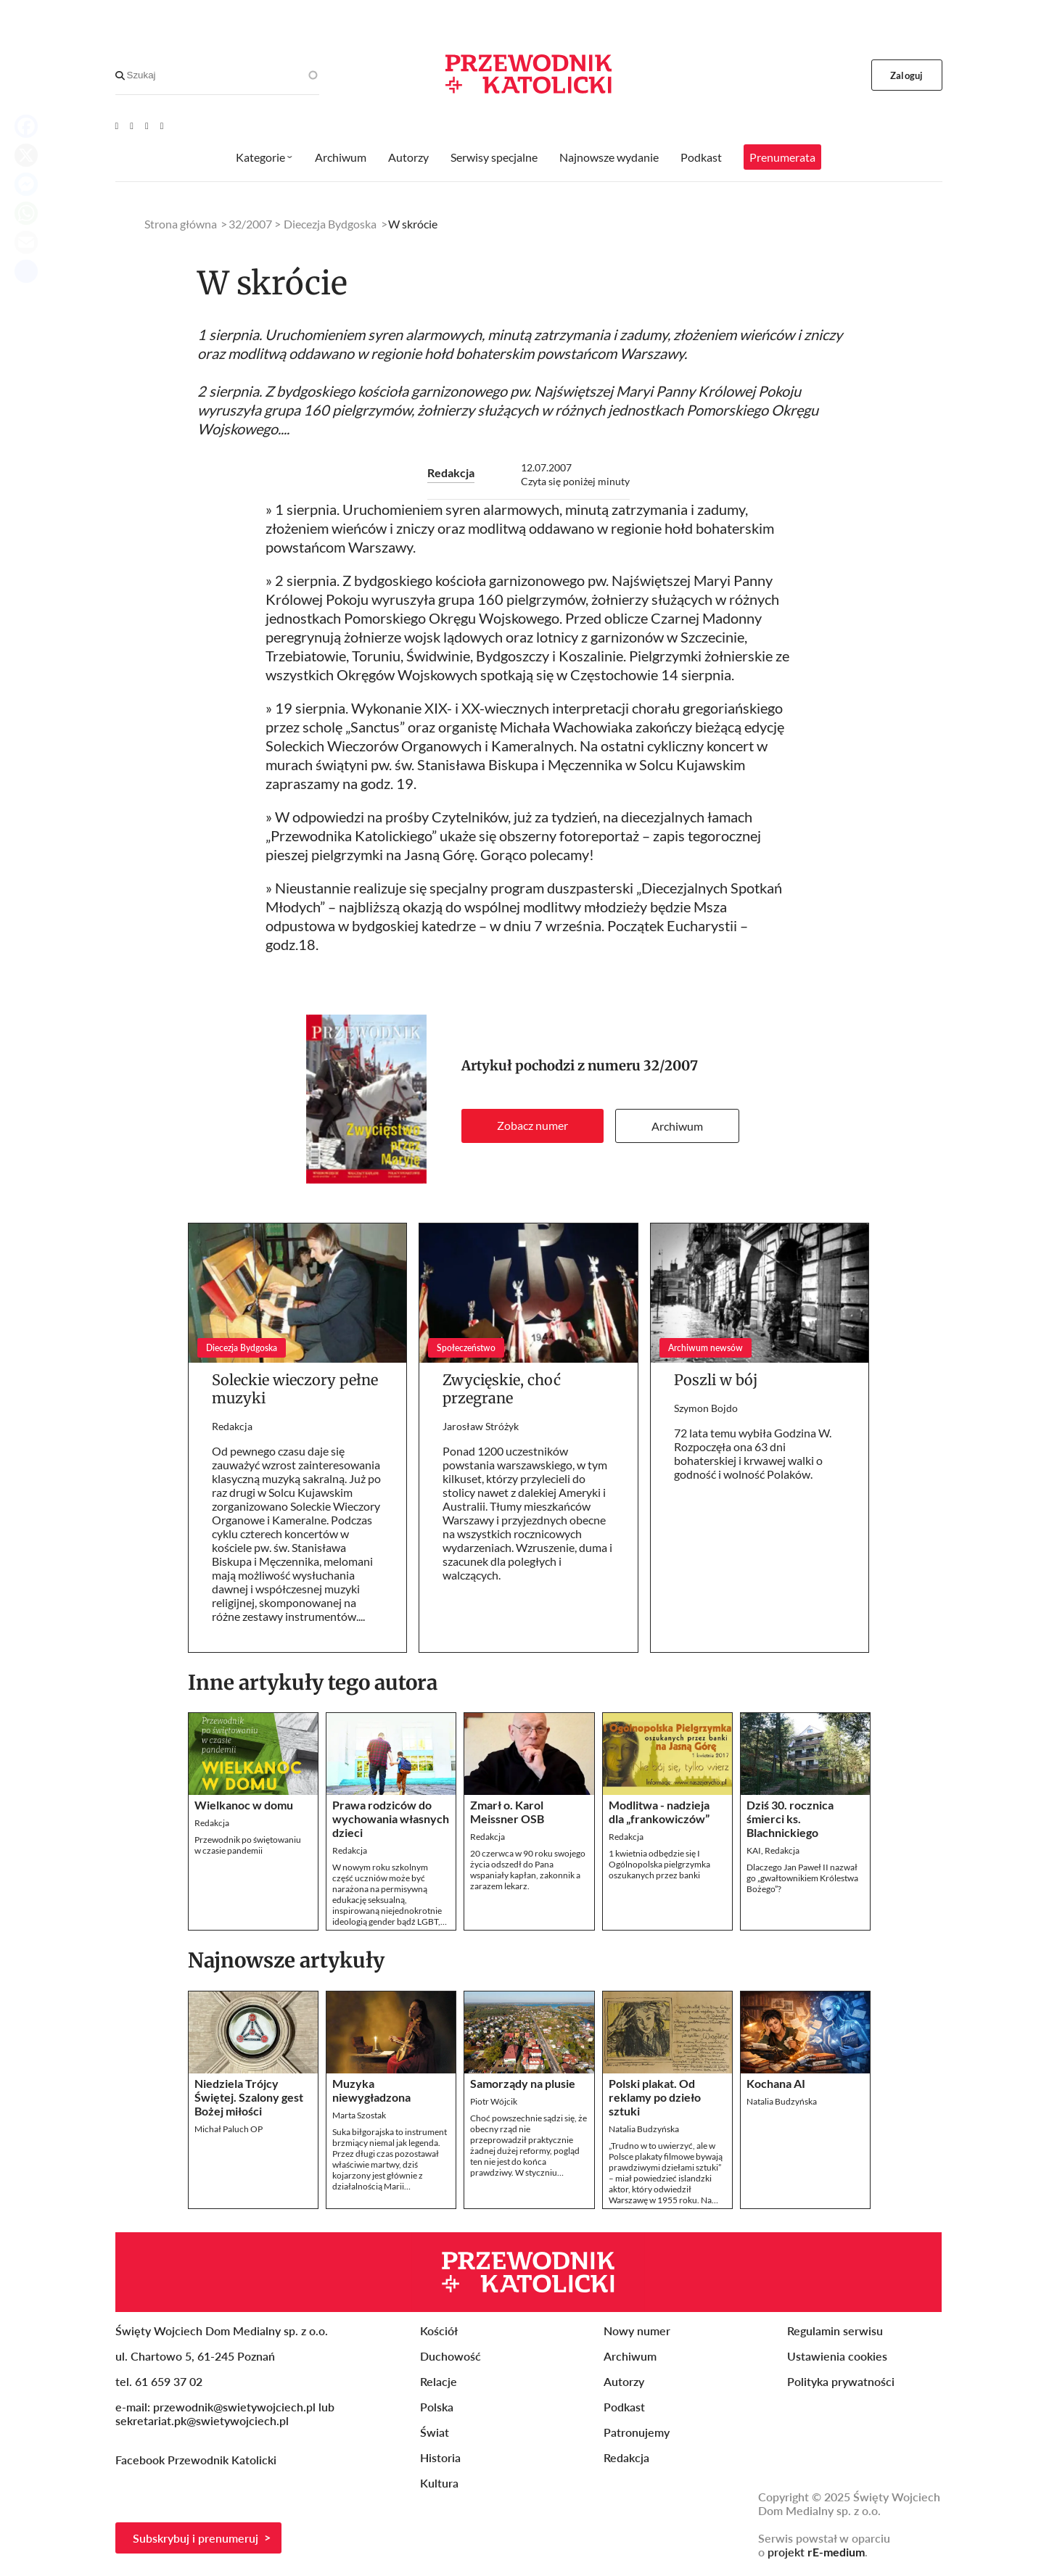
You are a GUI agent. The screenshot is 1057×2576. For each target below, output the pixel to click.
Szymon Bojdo (706, 1408)
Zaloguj (906, 75)
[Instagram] (162, 125)
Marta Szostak (359, 2115)
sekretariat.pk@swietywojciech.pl (202, 2420)
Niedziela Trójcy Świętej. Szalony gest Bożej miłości (248, 2097)
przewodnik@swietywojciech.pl (234, 2407)
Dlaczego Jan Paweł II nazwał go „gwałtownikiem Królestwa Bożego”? (802, 1878)
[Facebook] (131, 125)
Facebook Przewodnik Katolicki (197, 2459)
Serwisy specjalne (494, 157)
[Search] (120, 75)
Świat (434, 2432)
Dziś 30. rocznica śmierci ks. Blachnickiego (790, 1818)
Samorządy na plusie (522, 2083)
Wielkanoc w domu (243, 1805)
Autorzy (408, 157)
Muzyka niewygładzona (371, 2090)
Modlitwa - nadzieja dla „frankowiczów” (659, 1811)
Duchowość (450, 2356)
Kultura (439, 2483)
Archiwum (677, 1126)
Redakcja (450, 472)
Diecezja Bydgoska (330, 224)
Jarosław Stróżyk (481, 1426)
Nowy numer (637, 2330)
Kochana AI (776, 2083)
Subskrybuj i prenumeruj (195, 2538)
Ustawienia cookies (837, 2356)
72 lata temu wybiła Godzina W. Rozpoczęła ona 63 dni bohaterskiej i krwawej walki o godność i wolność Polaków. (752, 1453)
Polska (436, 2407)
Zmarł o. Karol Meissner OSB (507, 1811)
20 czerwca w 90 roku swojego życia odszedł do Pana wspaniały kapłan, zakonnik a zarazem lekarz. (527, 1869)
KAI (754, 1850)
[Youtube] (117, 125)
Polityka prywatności (840, 2381)
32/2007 (670, 1065)
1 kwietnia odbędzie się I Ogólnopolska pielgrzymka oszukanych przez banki (659, 1864)
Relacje (438, 2381)
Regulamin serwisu (835, 2330)
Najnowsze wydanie (609, 157)
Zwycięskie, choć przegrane (502, 1389)
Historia (440, 2457)
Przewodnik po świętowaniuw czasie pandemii (247, 1845)
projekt (816, 2552)
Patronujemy (637, 2432)
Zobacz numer (532, 1125)
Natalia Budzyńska (644, 2128)
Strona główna (180, 224)
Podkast (701, 157)
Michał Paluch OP (228, 2128)
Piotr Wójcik (493, 2101)
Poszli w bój (715, 1380)
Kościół (439, 2330)
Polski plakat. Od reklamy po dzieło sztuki (655, 2097)
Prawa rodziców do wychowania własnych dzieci (390, 1818)
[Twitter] (147, 125)
